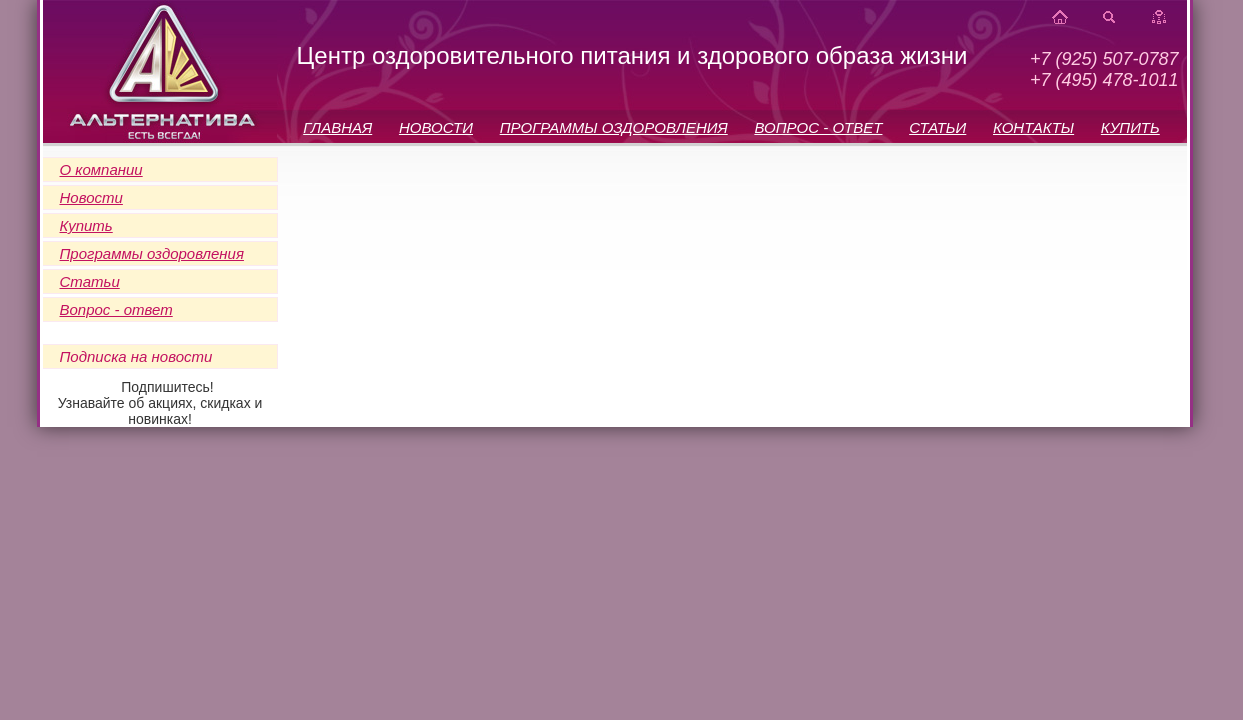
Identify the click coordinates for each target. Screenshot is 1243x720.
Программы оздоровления (152, 253)
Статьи (90, 281)
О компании (101, 169)
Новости (91, 197)
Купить (86, 225)
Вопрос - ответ (116, 309)
